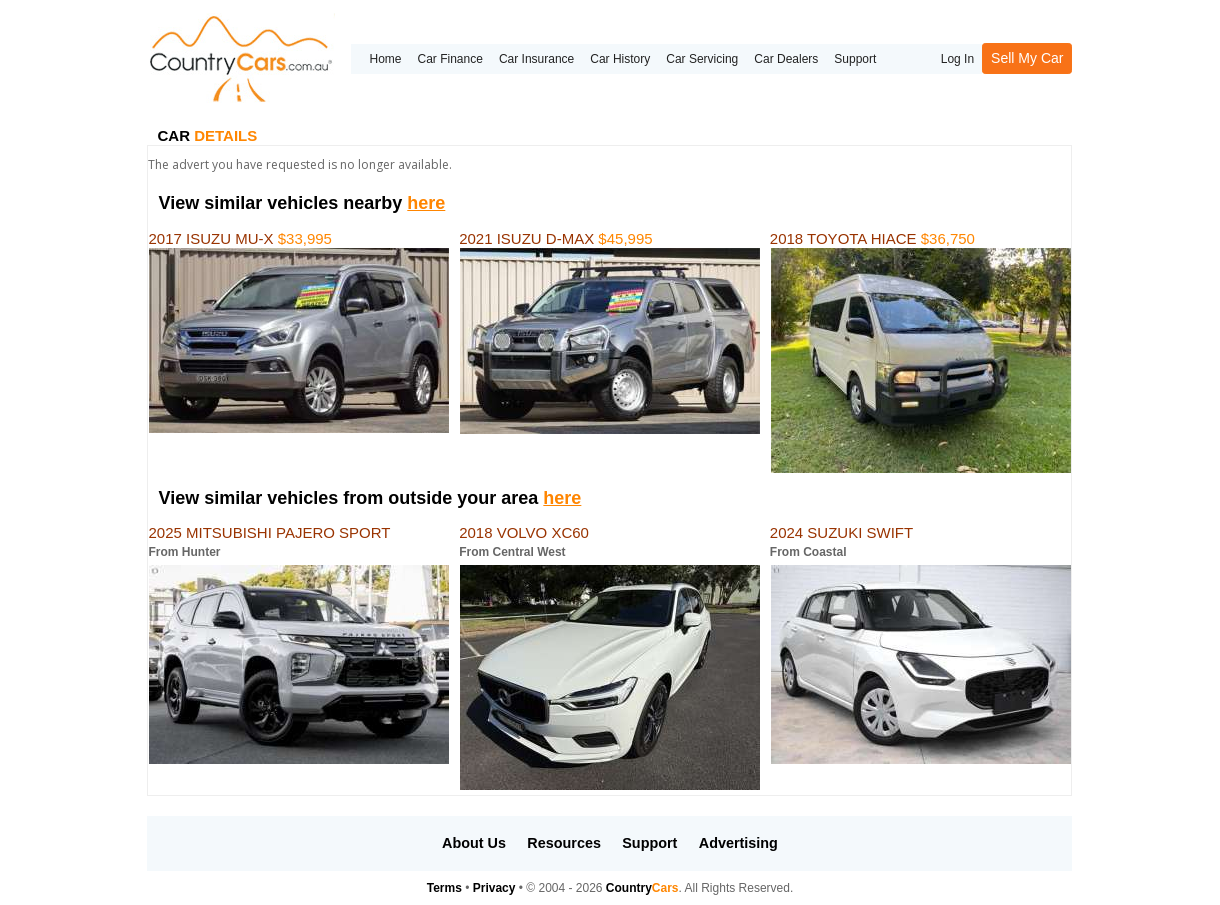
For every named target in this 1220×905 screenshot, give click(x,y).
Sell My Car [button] (1027, 58)
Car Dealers (786, 59)
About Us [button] (474, 843)
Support (855, 59)
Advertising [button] (738, 843)
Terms (444, 888)
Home (385, 59)
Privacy (494, 888)
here (426, 203)
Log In (957, 59)
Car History (620, 59)
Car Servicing (702, 59)
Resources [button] (564, 843)
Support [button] (649, 843)
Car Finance (450, 59)
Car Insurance (536, 59)
